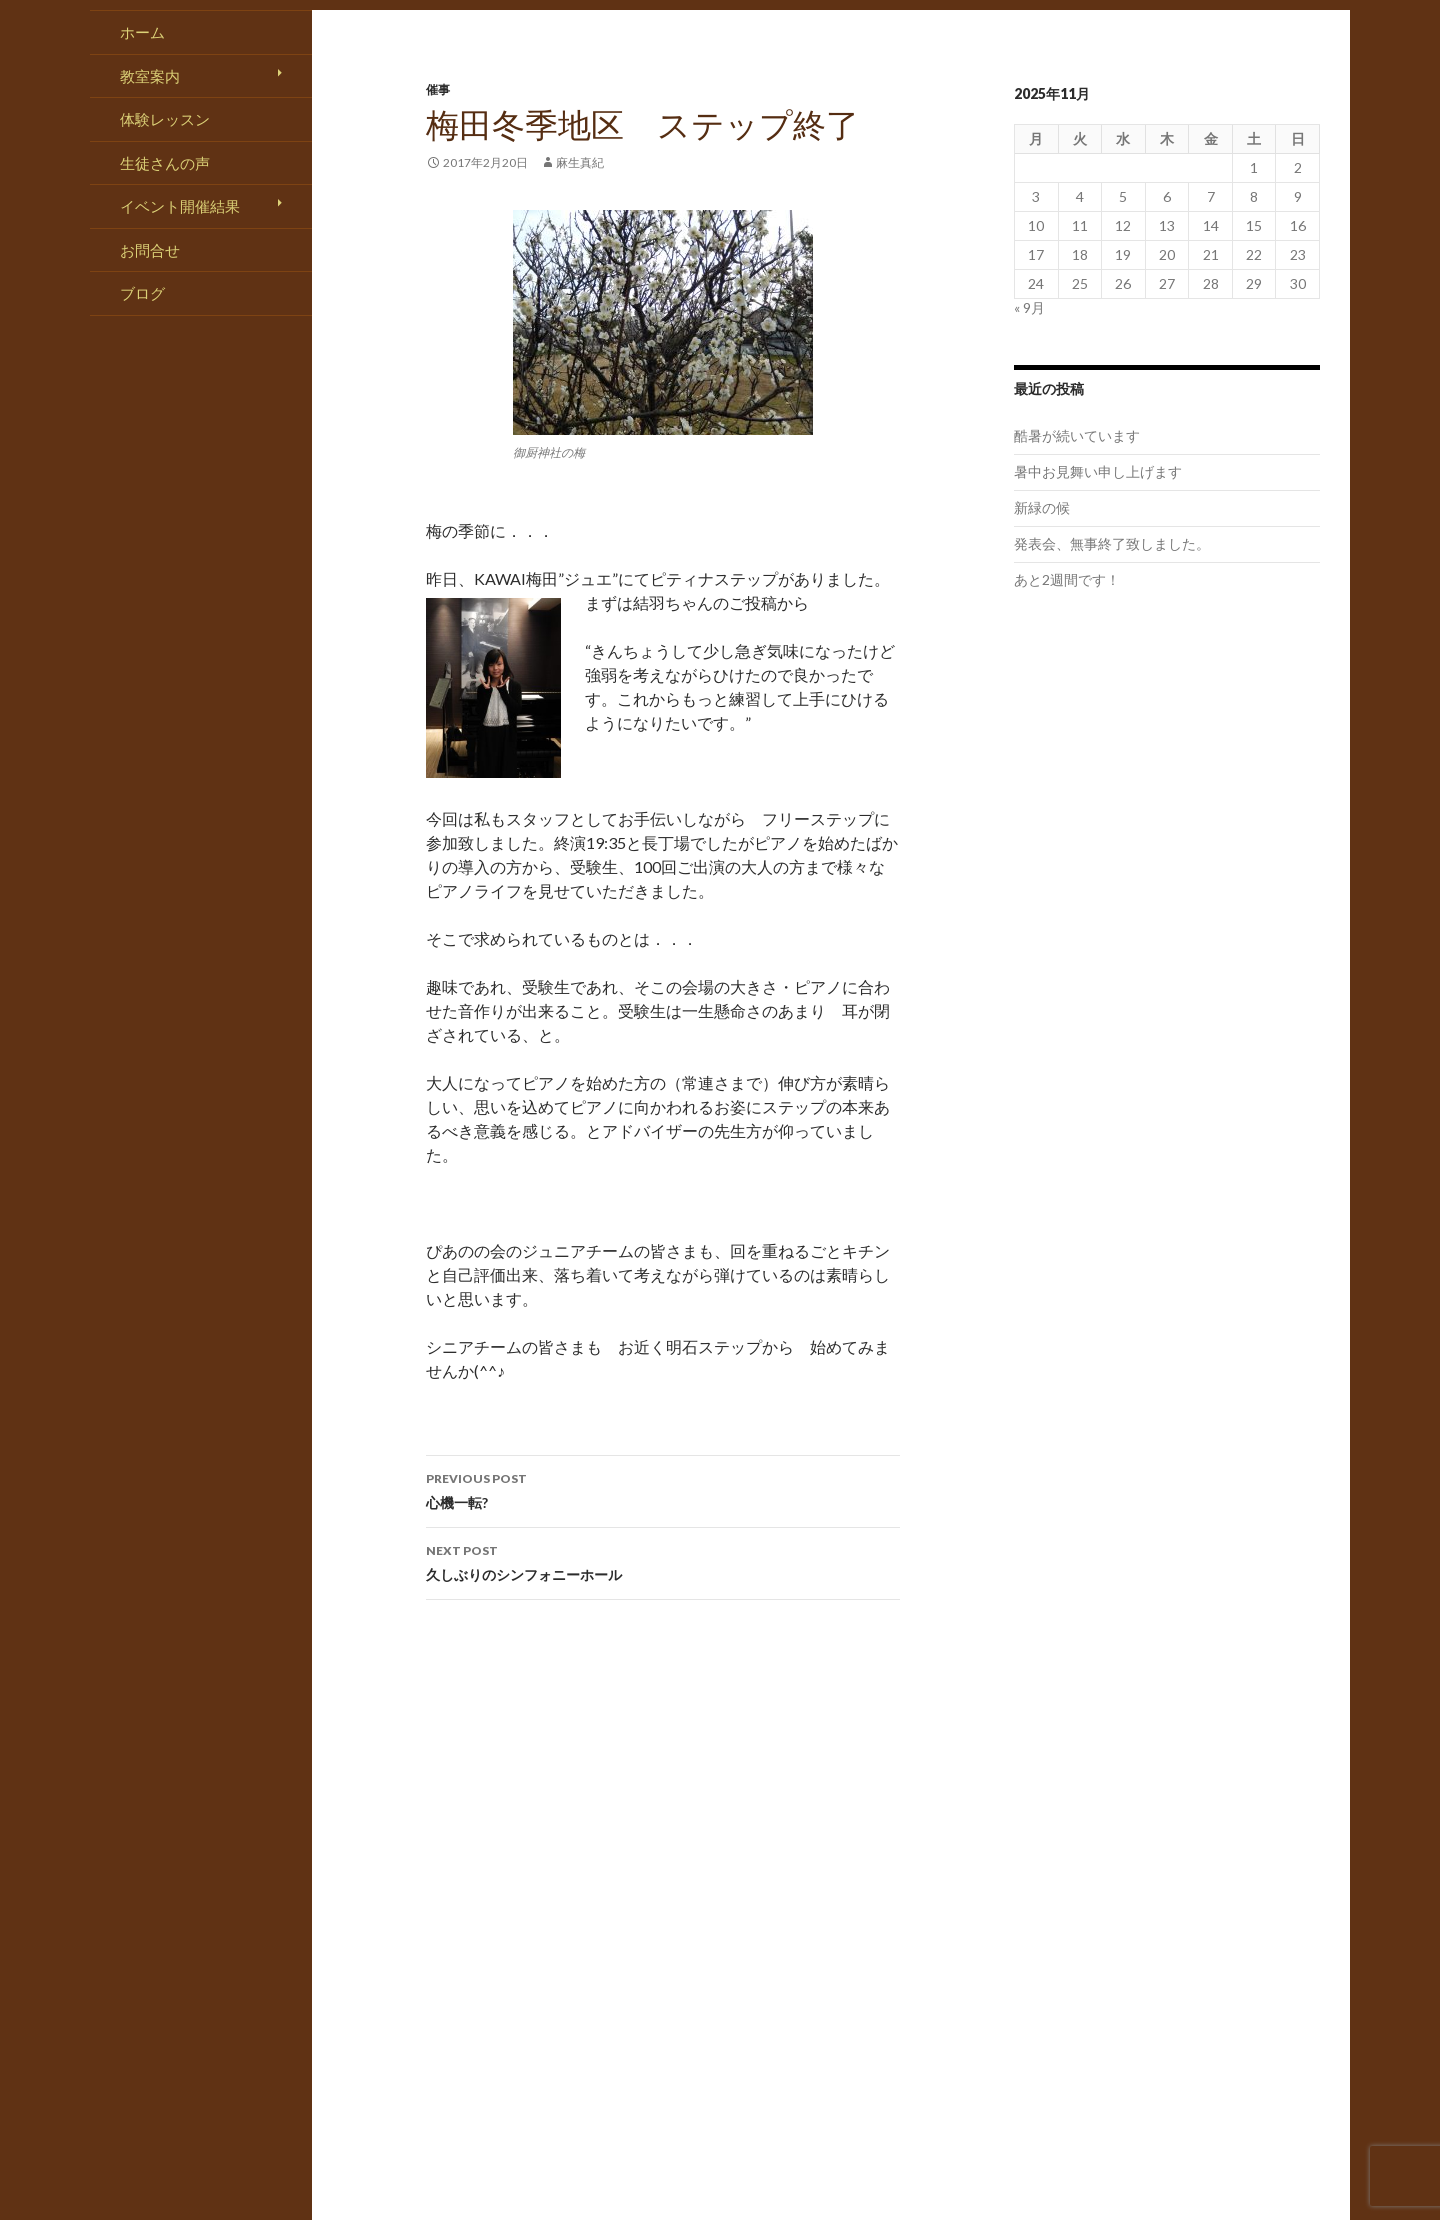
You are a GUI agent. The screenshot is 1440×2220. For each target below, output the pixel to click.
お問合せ (150, 250)
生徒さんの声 (165, 163)
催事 (438, 89)
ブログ (142, 293)
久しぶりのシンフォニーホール (663, 1561)
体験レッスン (165, 119)
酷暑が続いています (1077, 435)
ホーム (142, 32)
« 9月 (1029, 307)
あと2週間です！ (1067, 579)
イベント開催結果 (180, 206)
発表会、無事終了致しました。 (1112, 543)
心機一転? (663, 1489)
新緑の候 (1042, 507)
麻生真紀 (580, 162)
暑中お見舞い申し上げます (1098, 471)
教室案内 (150, 76)
